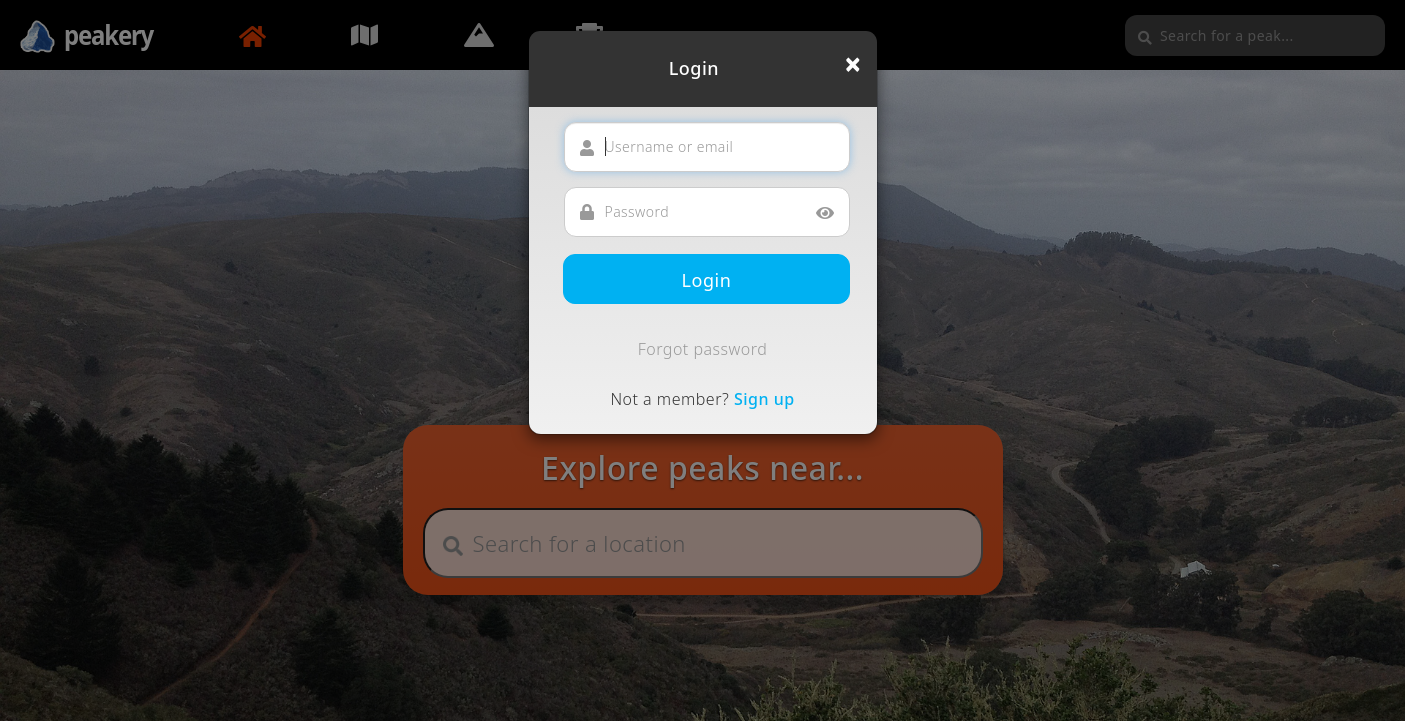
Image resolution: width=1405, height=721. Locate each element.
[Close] (852, 64)
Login (707, 280)
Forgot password (703, 349)
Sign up (764, 399)
